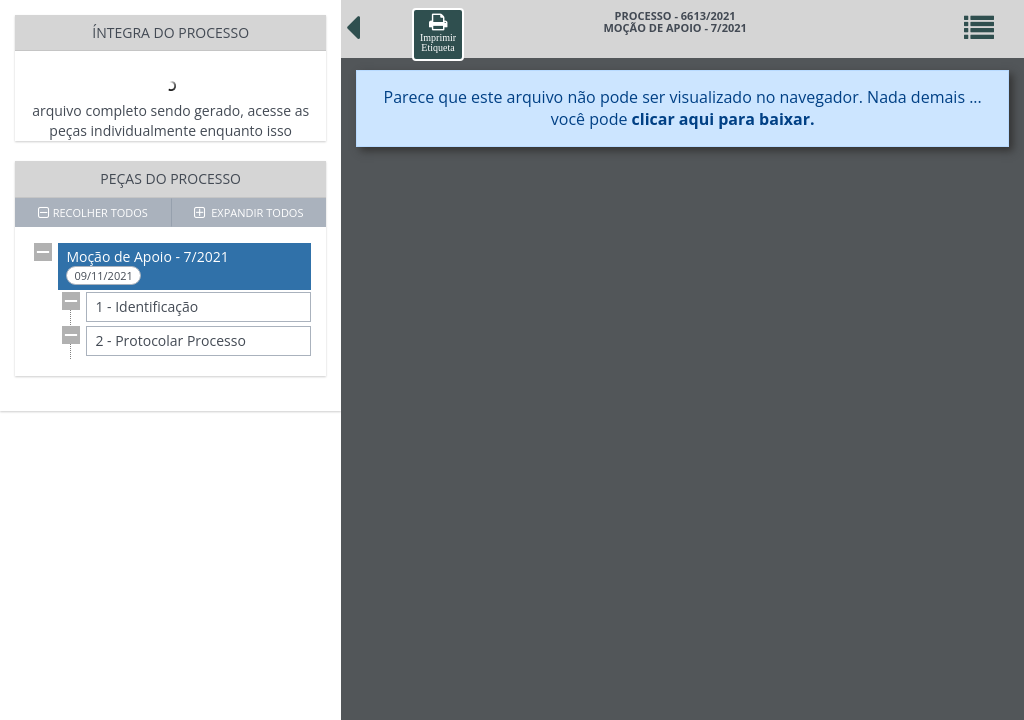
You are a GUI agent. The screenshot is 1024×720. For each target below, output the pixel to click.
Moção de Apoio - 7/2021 (147, 266)
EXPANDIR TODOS (249, 212)
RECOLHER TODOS (93, 212)
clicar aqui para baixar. (723, 119)
